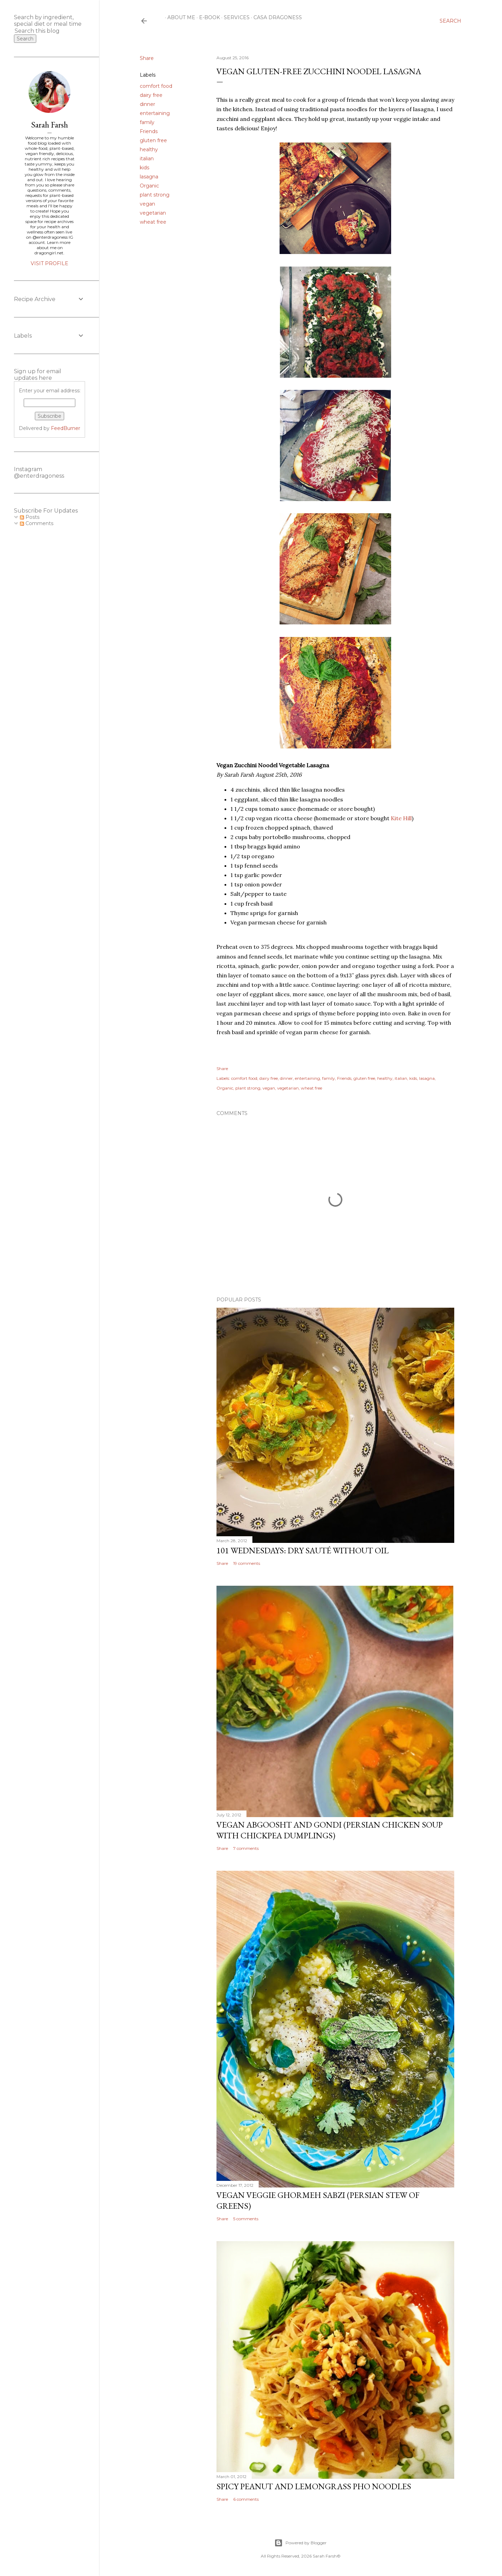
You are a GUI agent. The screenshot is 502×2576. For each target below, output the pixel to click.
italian (147, 158)
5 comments (245, 2218)
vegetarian (153, 213)
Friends (149, 131)
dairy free (151, 95)
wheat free (153, 222)
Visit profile (49, 263)
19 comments (246, 1563)
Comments (36, 523)
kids (144, 167)
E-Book (207, 17)
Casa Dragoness (275, 17)
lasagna (149, 177)
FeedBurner (65, 428)
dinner (147, 104)
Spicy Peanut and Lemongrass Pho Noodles (313, 2486)
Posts (29, 517)
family (147, 122)
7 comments (246, 1848)
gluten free (153, 140)
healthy (149, 149)
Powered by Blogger (300, 2543)
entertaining (155, 113)
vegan (147, 204)
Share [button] (147, 58)
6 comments (246, 2499)
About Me (179, 17)
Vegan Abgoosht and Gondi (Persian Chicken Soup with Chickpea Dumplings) (329, 1830)
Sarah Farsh (49, 124)
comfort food (156, 86)
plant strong (154, 195)
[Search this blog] (41, 30)
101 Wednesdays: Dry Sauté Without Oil (302, 1550)
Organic (149, 186)
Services (234, 17)
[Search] (450, 21)
